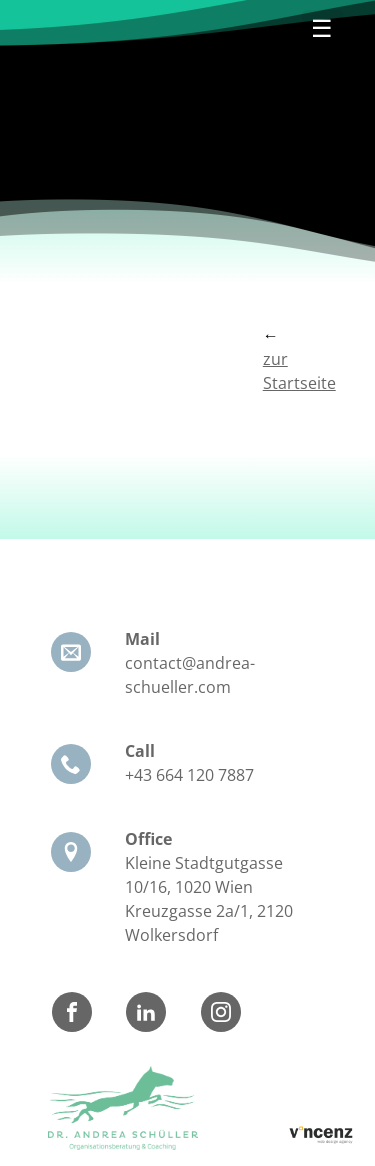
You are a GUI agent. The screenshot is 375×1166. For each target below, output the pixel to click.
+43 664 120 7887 (189, 775)
